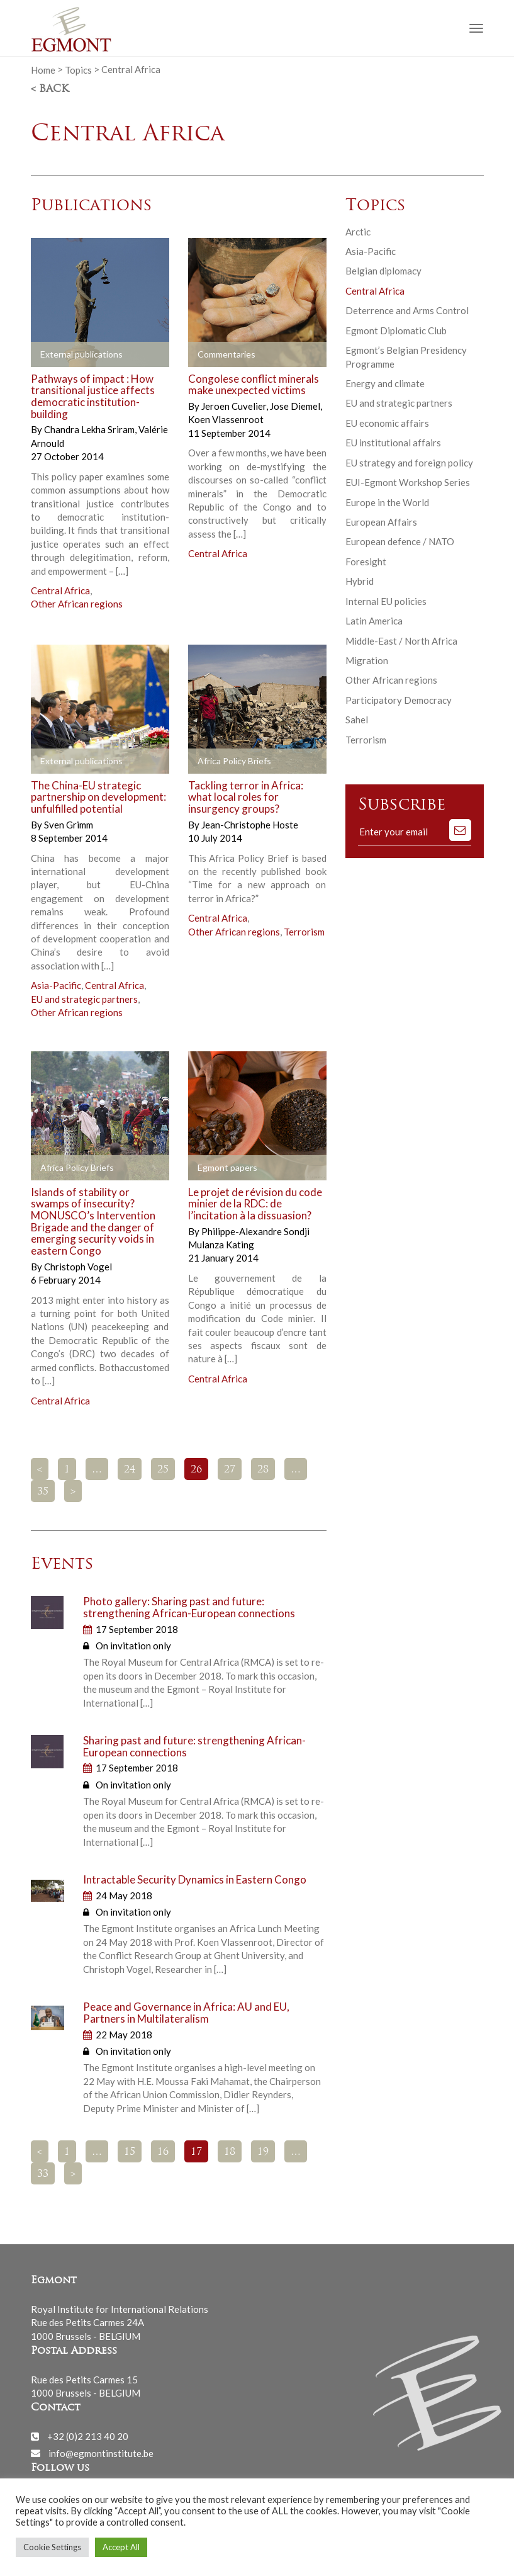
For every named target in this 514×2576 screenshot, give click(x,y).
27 (229, 1470)
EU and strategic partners (84, 999)
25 (163, 1470)
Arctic (358, 231)
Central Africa (60, 590)
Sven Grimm (68, 824)
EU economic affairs (387, 423)
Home (43, 69)
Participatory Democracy (398, 700)
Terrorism (304, 931)
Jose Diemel (296, 406)
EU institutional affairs (393, 442)
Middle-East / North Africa (401, 641)
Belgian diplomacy (383, 270)
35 (42, 1492)
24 (129, 1470)
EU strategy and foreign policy (409, 462)
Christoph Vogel (78, 1266)
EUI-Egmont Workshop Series (407, 482)
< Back (50, 89)
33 (42, 2174)
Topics (78, 69)
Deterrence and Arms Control (407, 310)
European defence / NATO (399, 541)
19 (263, 2152)
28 (263, 1470)
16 (163, 2152)
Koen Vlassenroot (226, 419)
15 (129, 2152)
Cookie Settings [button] (52, 2547)
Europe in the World (387, 502)
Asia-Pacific (56, 985)
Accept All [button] (121, 2547)
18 (229, 2152)
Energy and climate (385, 383)
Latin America (374, 620)
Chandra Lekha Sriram (90, 429)
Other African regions (77, 603)
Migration (366, 660)
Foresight (365, 561)
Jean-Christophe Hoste (249, 824)
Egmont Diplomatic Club (396, 330)
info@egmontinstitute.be (101, 2452)
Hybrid (359, 581)
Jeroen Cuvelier (234, 406)
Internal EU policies (386, 601)
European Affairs (381, 522)
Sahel (356, 719)
